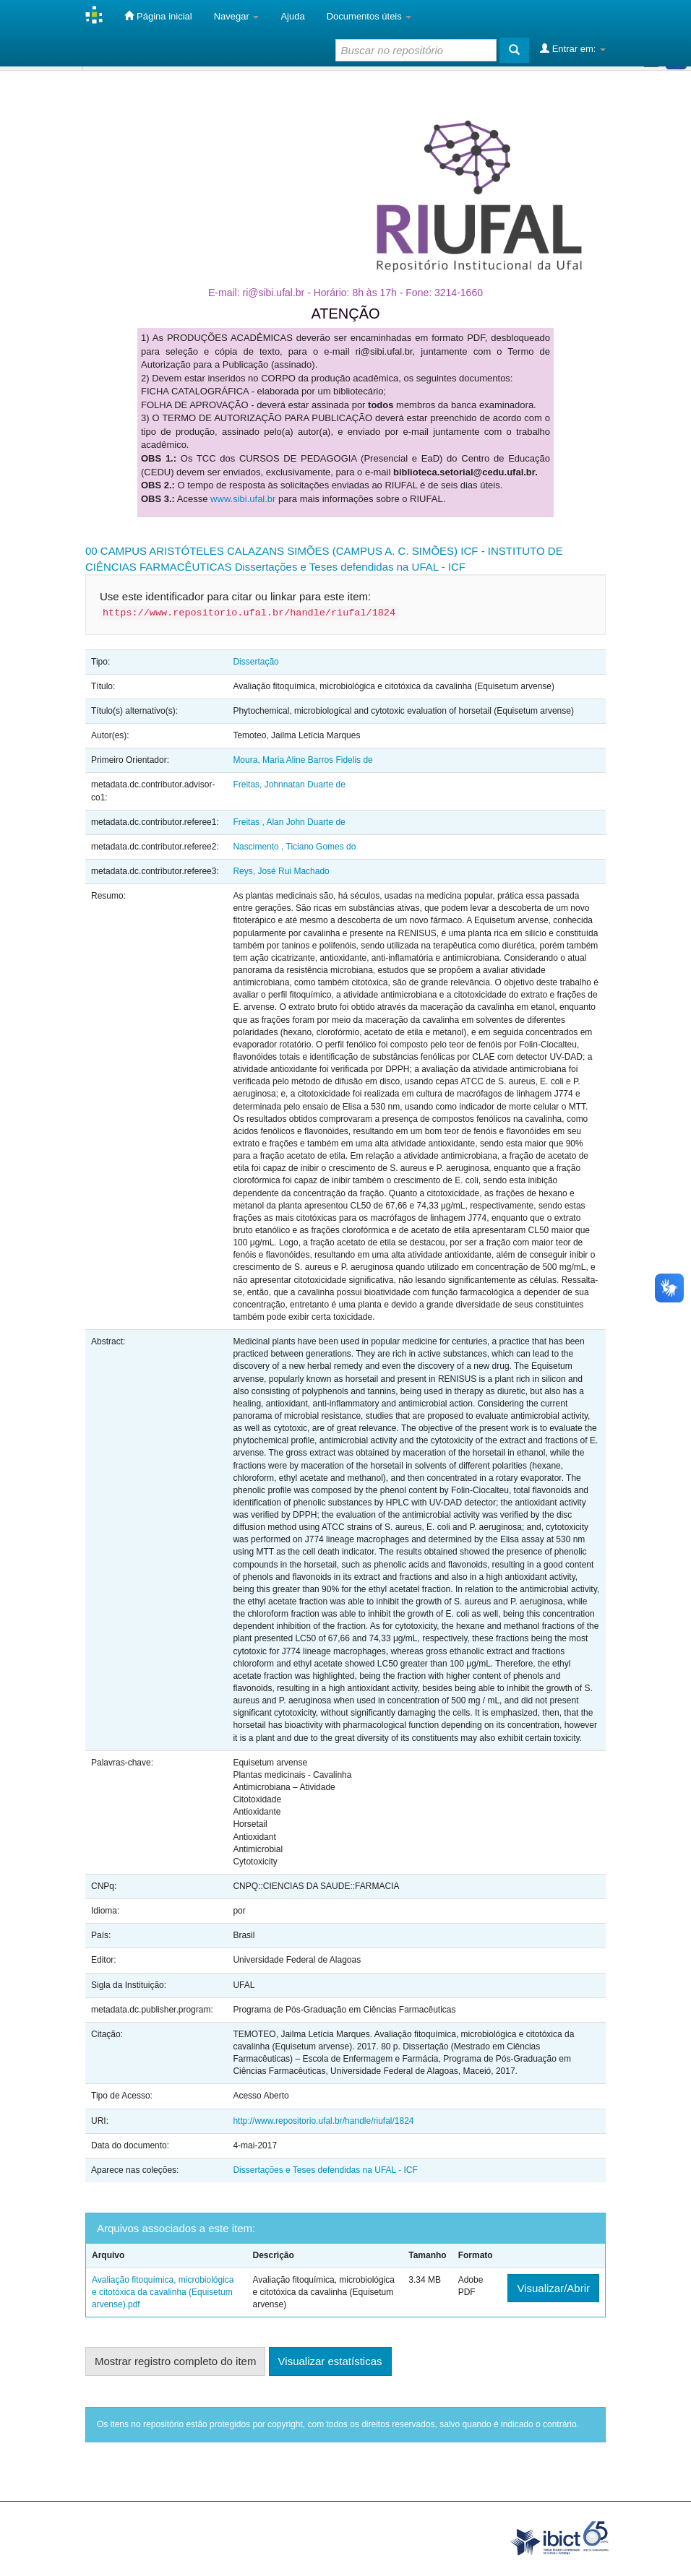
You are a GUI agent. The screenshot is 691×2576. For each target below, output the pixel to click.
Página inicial (158, 16)
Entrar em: (573, 48)
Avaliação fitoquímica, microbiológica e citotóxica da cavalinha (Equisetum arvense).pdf (163, 2292)
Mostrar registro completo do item (175, 2361)
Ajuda (292, 16)
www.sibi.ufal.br (242, 498)
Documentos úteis (369, 16)
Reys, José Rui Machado (281, 871)
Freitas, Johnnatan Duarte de (289, 784)
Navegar (236, 16)
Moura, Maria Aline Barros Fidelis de (302, 760)
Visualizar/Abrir (553, 2288)
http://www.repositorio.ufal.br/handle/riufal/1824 (323, 2121)
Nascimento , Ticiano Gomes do (294, 847)
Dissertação (255, 662)
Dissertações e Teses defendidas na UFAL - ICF (350, 567)
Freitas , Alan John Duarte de (289, 822)
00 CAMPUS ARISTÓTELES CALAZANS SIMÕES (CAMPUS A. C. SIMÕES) (271, 551)
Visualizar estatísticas (330, 2361)
